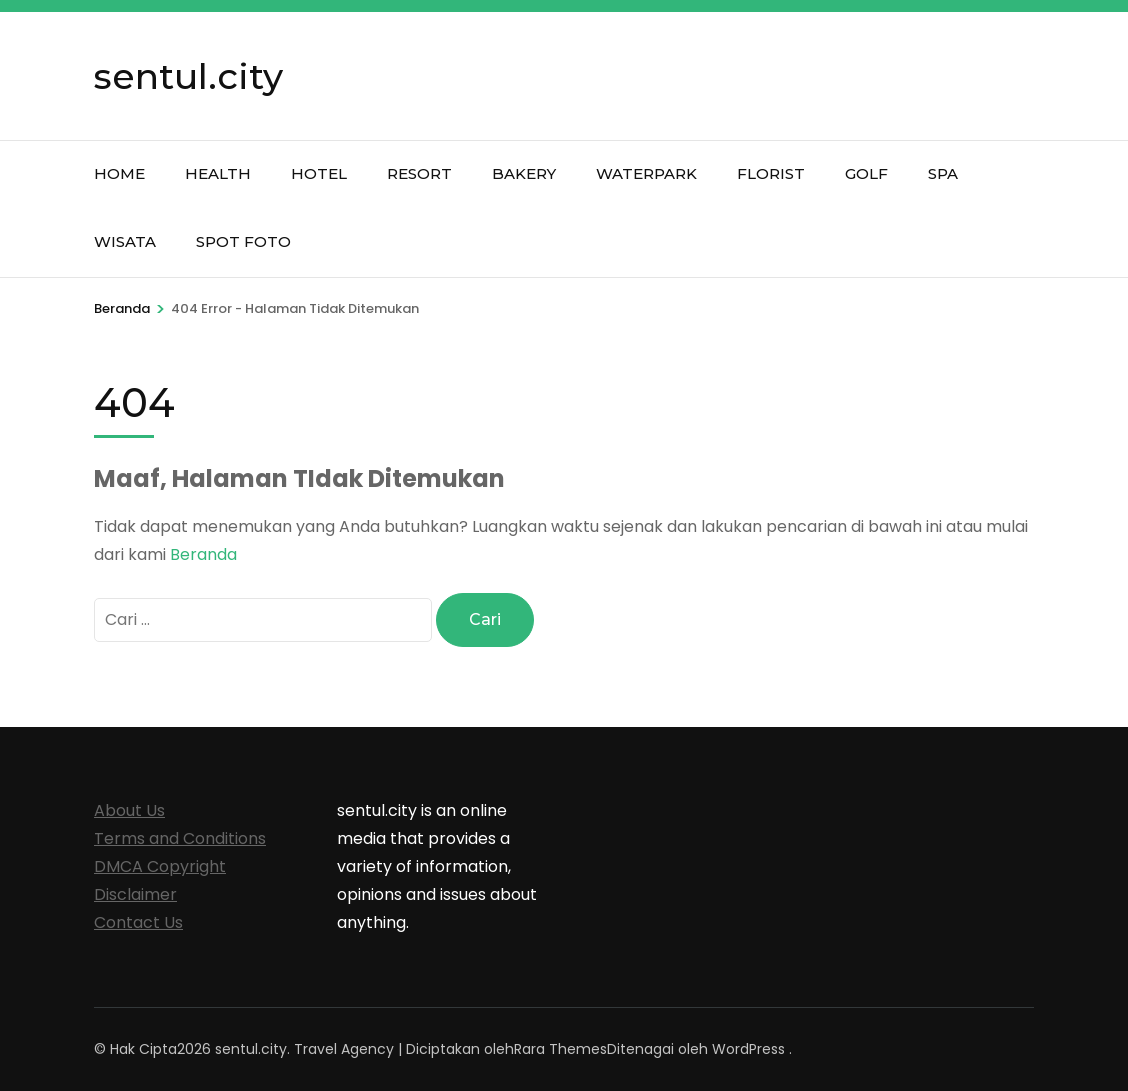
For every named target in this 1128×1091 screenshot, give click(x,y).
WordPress (748, 1049)
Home (119, 173)
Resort (419, 173)
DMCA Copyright (160, 866)
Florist (771, 173)
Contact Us (138, 922)
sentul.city (188, 76)
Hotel (319, 173)
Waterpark (646, 173)
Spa (943, 173)
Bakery (524, 173)
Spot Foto (243, 241)
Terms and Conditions (180, 838)
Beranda (203, 554)
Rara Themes (560, 1049)
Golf (866, 173)
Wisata (125, 241)
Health (218, 173)
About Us (129, 810)
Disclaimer (135, 894)
